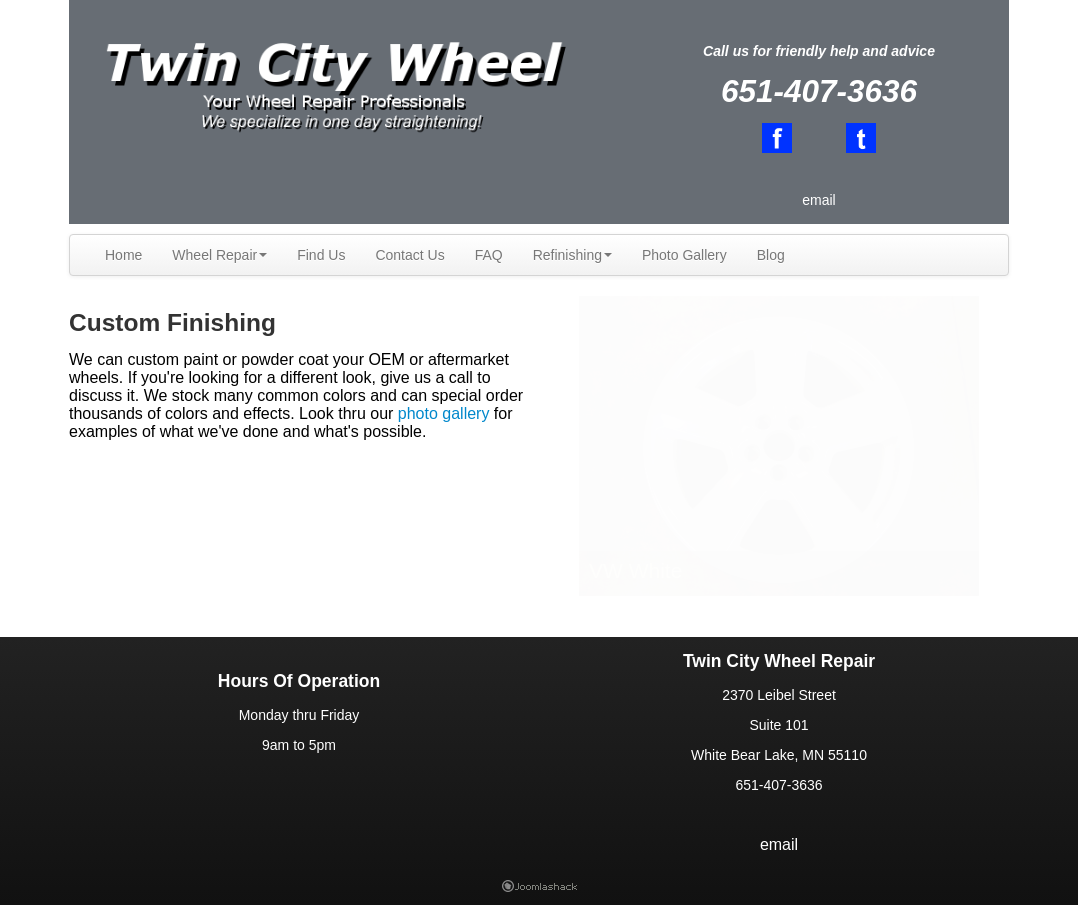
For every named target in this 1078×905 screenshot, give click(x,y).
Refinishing (572, 255)
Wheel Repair (219, 255)
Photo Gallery (684, 255)
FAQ (489, 255)
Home (123, 255)
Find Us (321, 255)
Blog (771, 255)
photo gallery (444, 413)
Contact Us (409, 255)
